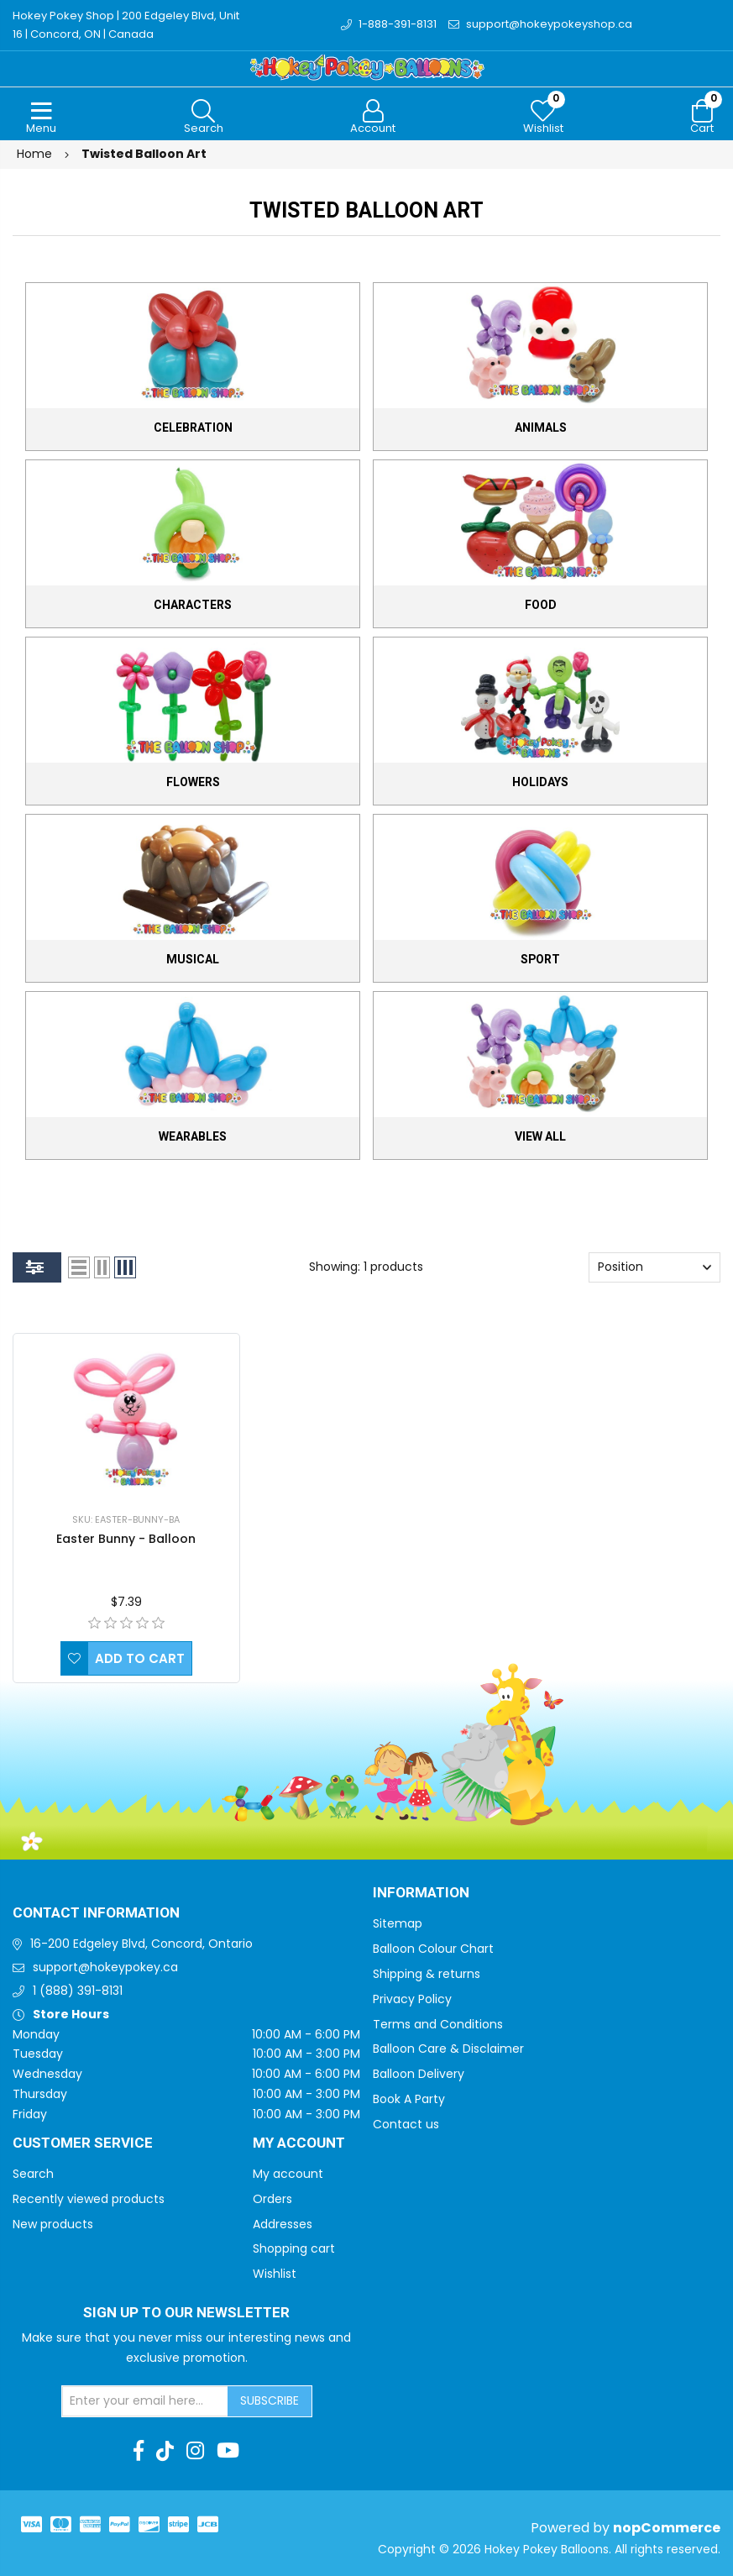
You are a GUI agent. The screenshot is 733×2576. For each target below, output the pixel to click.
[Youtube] (228, 2451)
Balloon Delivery (418, 2073)
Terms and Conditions (438, 2024)
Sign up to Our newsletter (186, 2313)
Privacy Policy (412, 1999)
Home (34, 153)
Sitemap (397, 1923)
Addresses (282, 2224)
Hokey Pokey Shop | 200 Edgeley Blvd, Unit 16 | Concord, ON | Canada (126, 25)
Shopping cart (294, 2248)
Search (33, 2173)
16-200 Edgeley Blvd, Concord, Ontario (141, 1943)
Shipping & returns (426, 1973)
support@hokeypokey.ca (105, 1967)
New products (53, 2224)
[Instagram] (195, 2451)
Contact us (406, 2124)
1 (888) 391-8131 (78, 1990)
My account (288, 2173)
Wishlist (274, 2273)
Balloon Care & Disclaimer (448, 2048)
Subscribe (269, 2400)
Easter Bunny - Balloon (126, 1538)
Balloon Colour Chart (433, 1948)
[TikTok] (165, 2451)
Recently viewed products (89, 2198)
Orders (272, 2198)
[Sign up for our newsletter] (145, 2401)
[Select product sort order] (654, 1267)
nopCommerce (666, 2527)
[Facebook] (139, 2451)
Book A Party (409, 2099)
